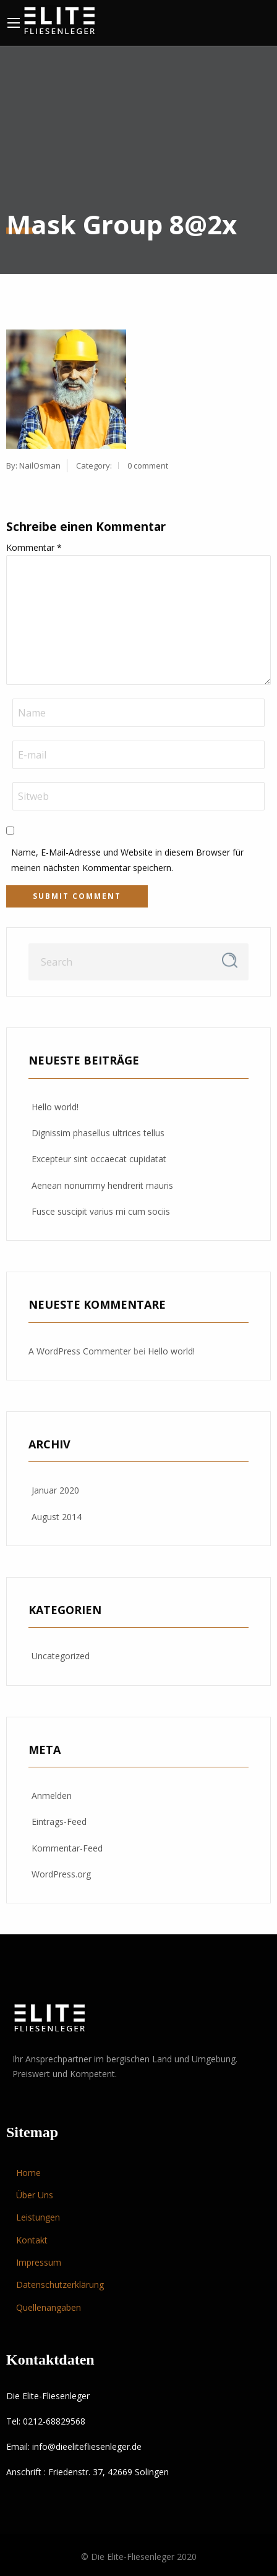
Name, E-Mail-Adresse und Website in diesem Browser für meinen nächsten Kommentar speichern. (127, 860)
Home (28, 2173)
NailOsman (40, 465)
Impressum (38, 2262)
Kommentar (34, 547)
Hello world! (55, 1107)
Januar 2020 (55, 1490)
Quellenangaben (48, 2307)
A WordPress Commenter (79, 1351)
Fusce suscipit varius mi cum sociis (101, 1211)
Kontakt (32, 2240)
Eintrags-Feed (59, 1821)
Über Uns (34, 2195)
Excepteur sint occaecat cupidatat (99, 1159)
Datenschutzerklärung (60, 2284)
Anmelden (52, 1795)
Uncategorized (61, 1656)
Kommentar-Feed (67, 1848)
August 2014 (57, 1517)
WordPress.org (61, 1874)
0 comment (147, 465)
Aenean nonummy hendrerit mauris (102, 1185)
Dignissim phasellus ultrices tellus (98, 1133)
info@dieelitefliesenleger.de (87, 2446)
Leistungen (38, 2217)
